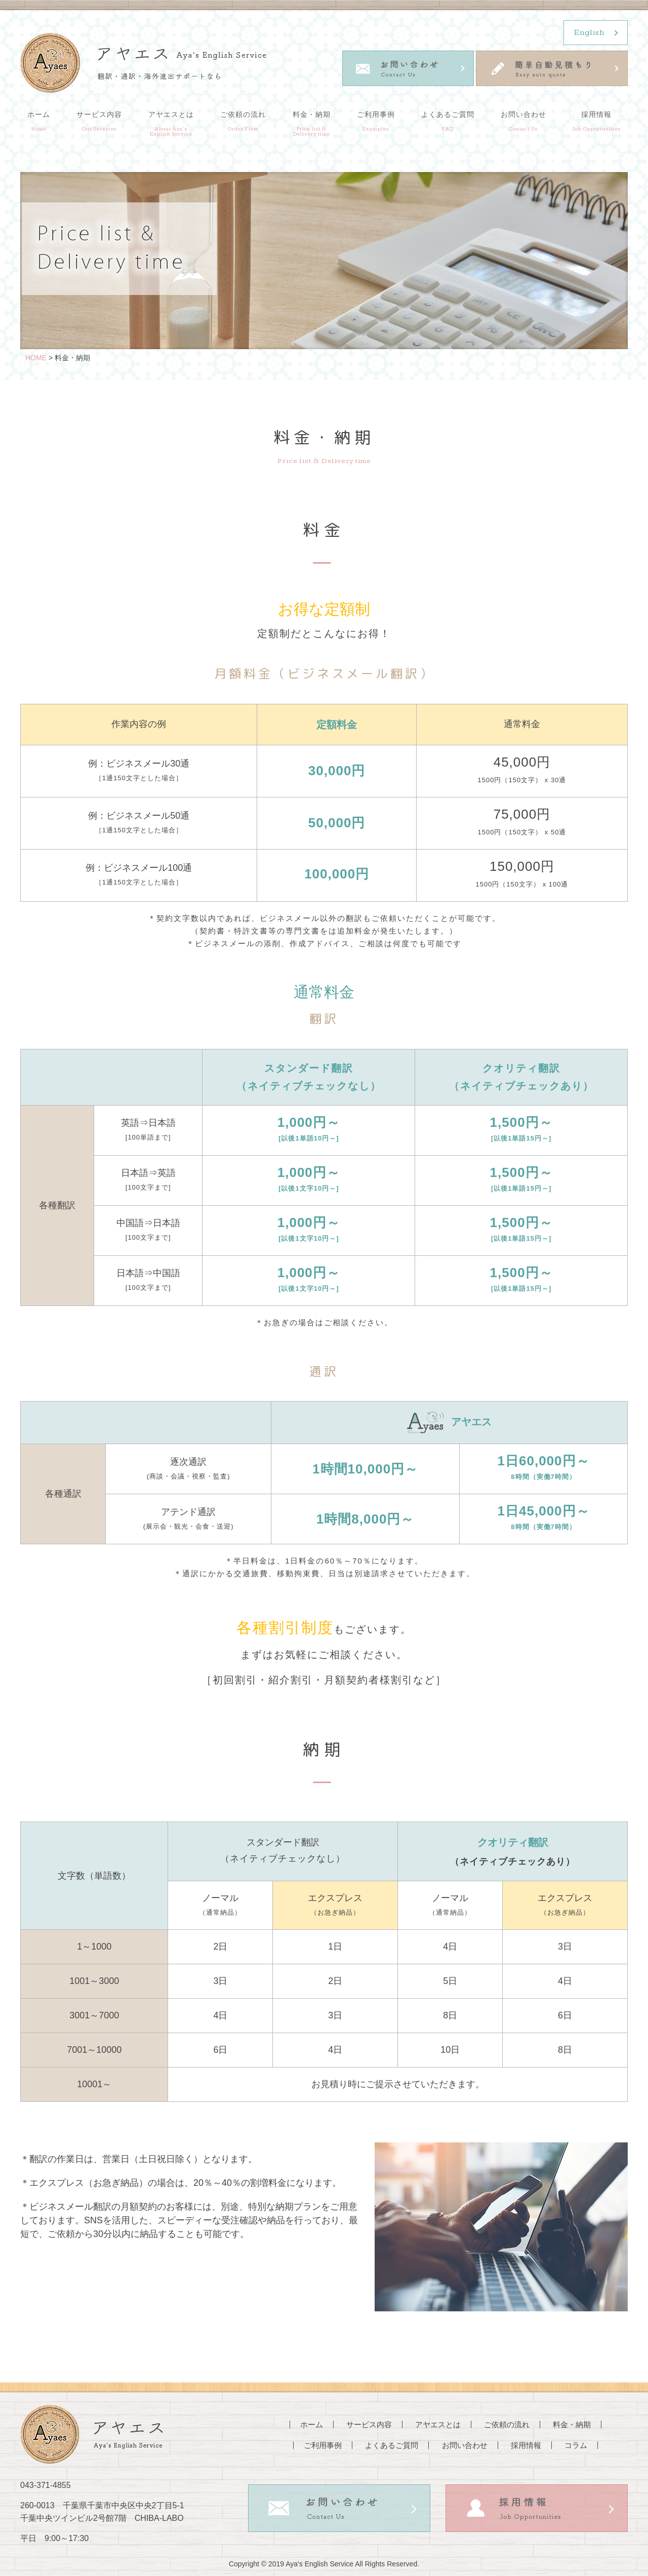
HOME (36, 358)
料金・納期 (312, 123)
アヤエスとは (171, 123)
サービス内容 (99, 121)
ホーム (38, 121)
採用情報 (597, 121)
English (589, 32)
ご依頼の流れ (243, 121)
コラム (575, 2445)
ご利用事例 (376, 121)
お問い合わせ (523, 121)
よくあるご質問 (447, 121)
